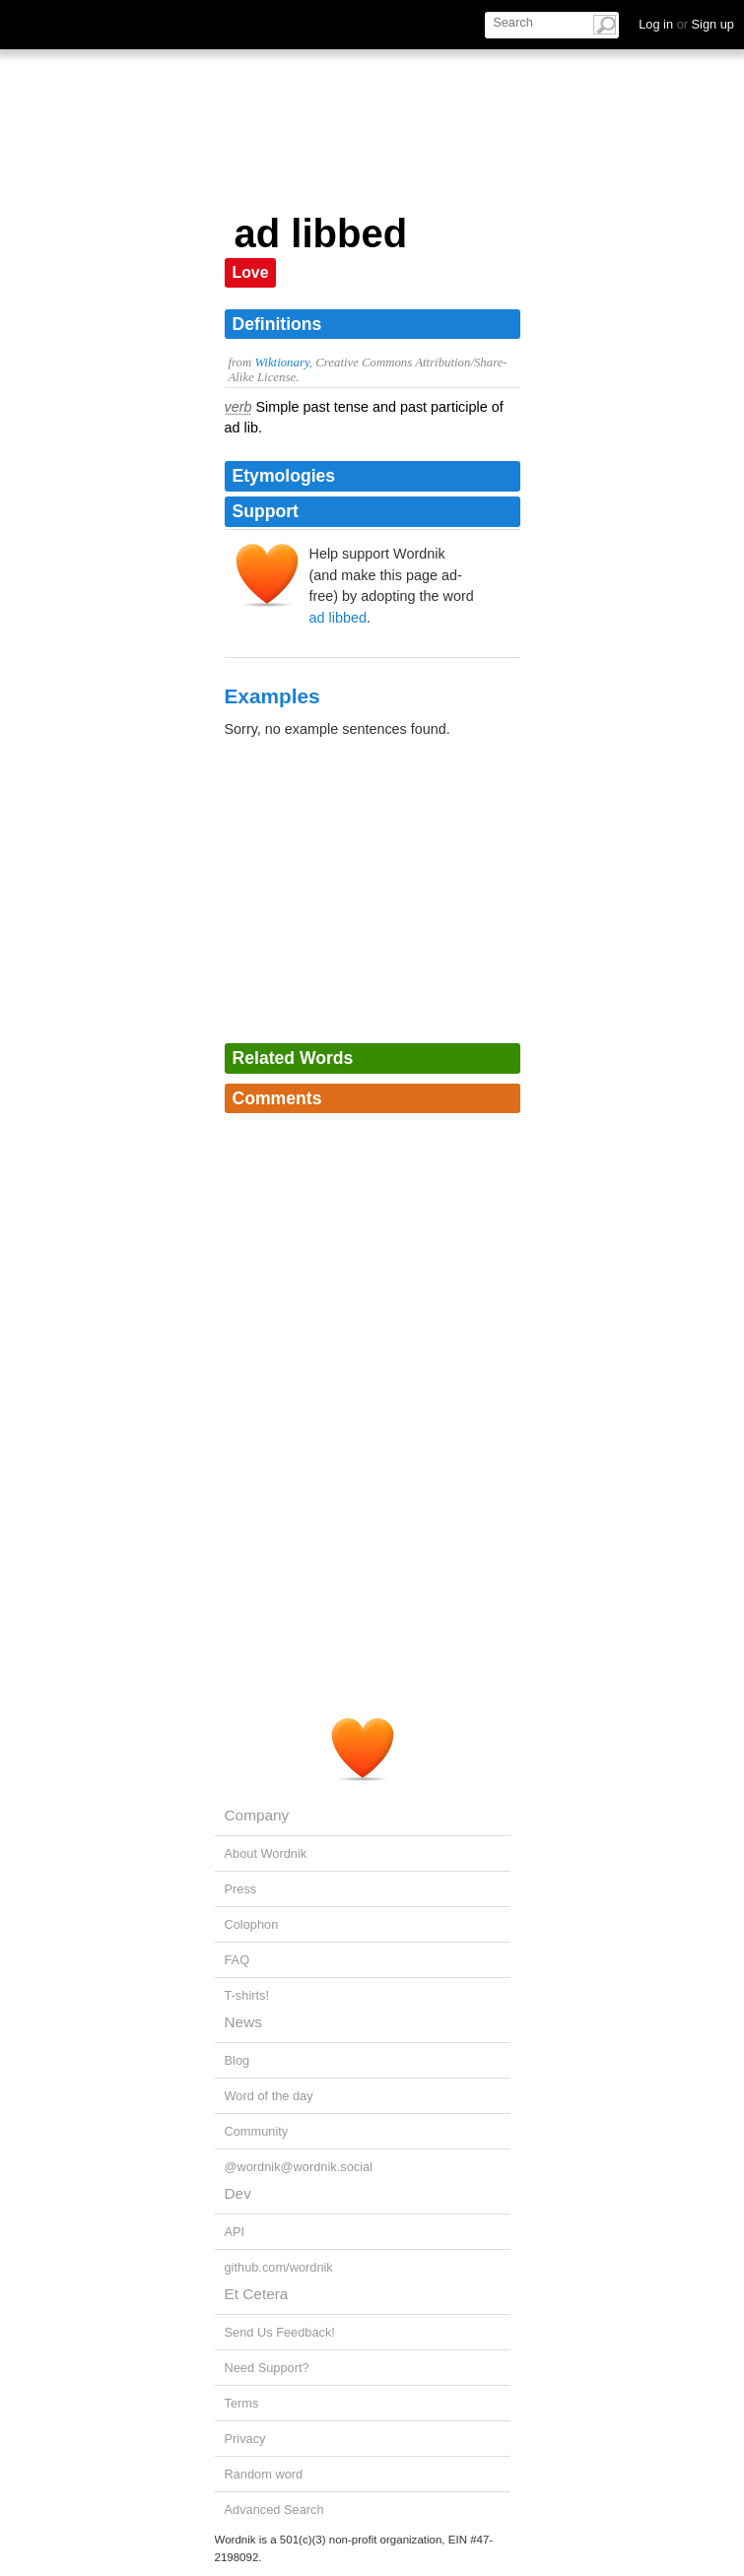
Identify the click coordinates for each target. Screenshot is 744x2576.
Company (257, 1815)
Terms (242, 2403)
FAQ (237, 1959)
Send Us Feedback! (280, 2332)
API (235, 2231)
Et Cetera (257, 2293)
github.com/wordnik (279, 2267)
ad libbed (338, 618)
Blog (237, 2060)
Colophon (252, 1924)
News (243, 2022)
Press (241, 1889)
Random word (264, 2474)
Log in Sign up (686, 24)
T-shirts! (247, 1995)
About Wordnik (266, 1853)
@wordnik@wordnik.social (298, 2166)
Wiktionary (281, 362)
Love (251, 272)
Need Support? (267, 2367)
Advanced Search (274, 2509)
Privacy (245, 2438)
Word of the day (269, 2095)
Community (257, 2131)
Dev (238, 2193)
